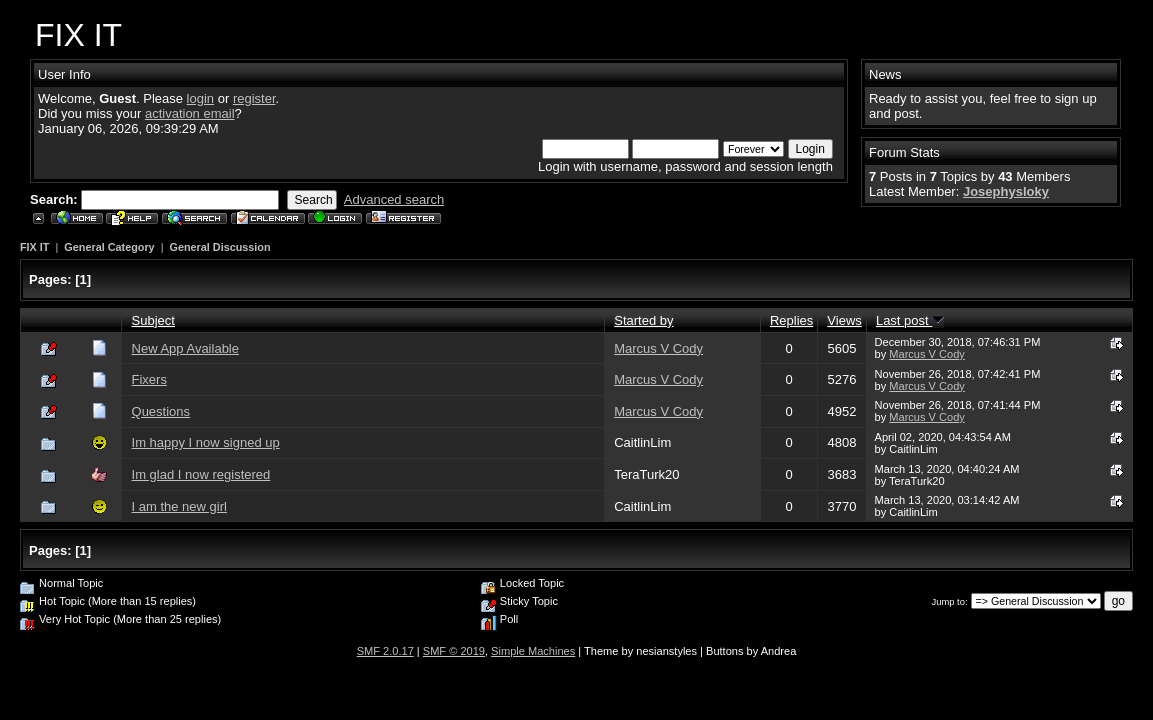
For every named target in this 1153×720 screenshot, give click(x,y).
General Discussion (219, 247)
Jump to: (950, 601)
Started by (643, 320)
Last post (910, 320)
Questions (161, 411)
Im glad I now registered (201, 474)
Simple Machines (533, 651)
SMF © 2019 (454, 651)
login (200, 98)
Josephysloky (1006, 191)
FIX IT (34, 247)
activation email (190, 113)
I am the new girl (179, 506)
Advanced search (394, 199)
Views (844, 320)
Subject (153, 320)
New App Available (185, 348)
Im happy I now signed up (206, 442)
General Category (109, 247)
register (254, 98)
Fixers (149, 379)
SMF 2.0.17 (385, 651)
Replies (791, 320)
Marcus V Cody (658, 348)
